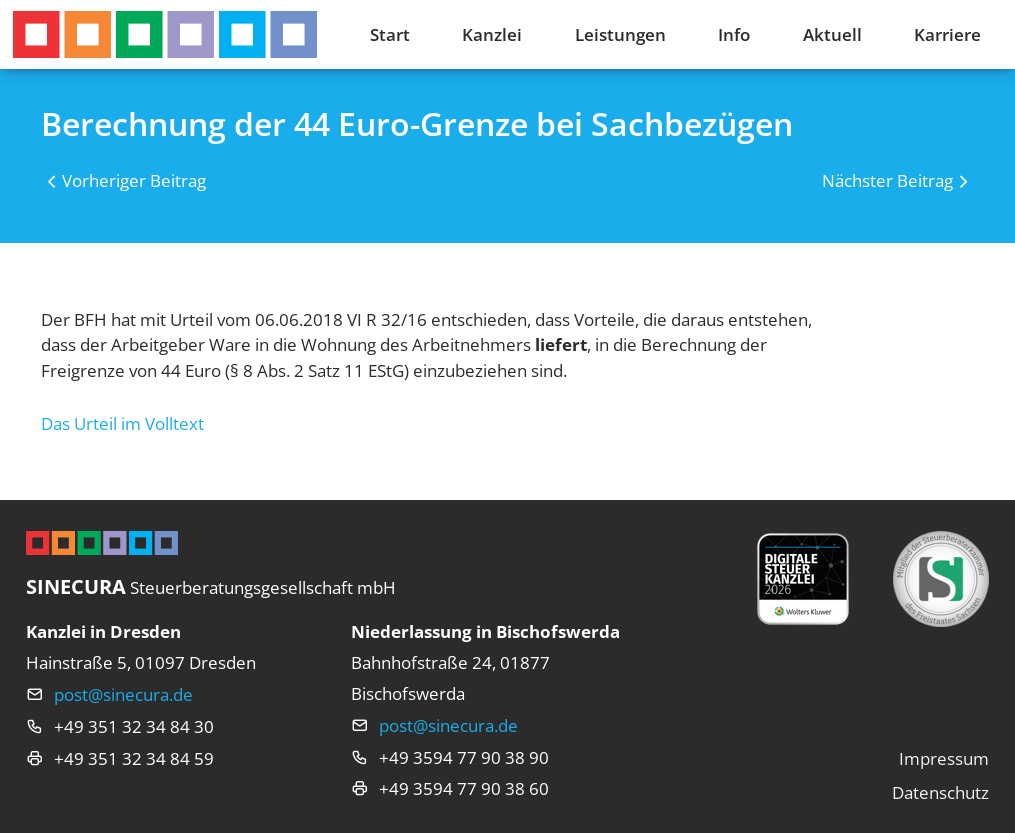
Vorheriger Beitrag (134, 180)
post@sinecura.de (123, 694)
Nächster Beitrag (887, 180)
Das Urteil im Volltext (122, 423)
